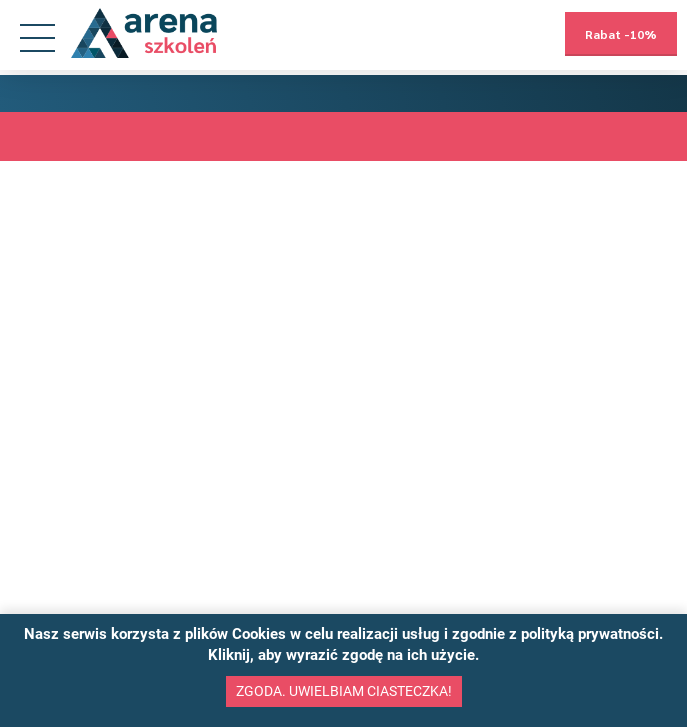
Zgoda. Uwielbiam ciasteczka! (344, 691)
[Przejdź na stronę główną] (144, 33)
